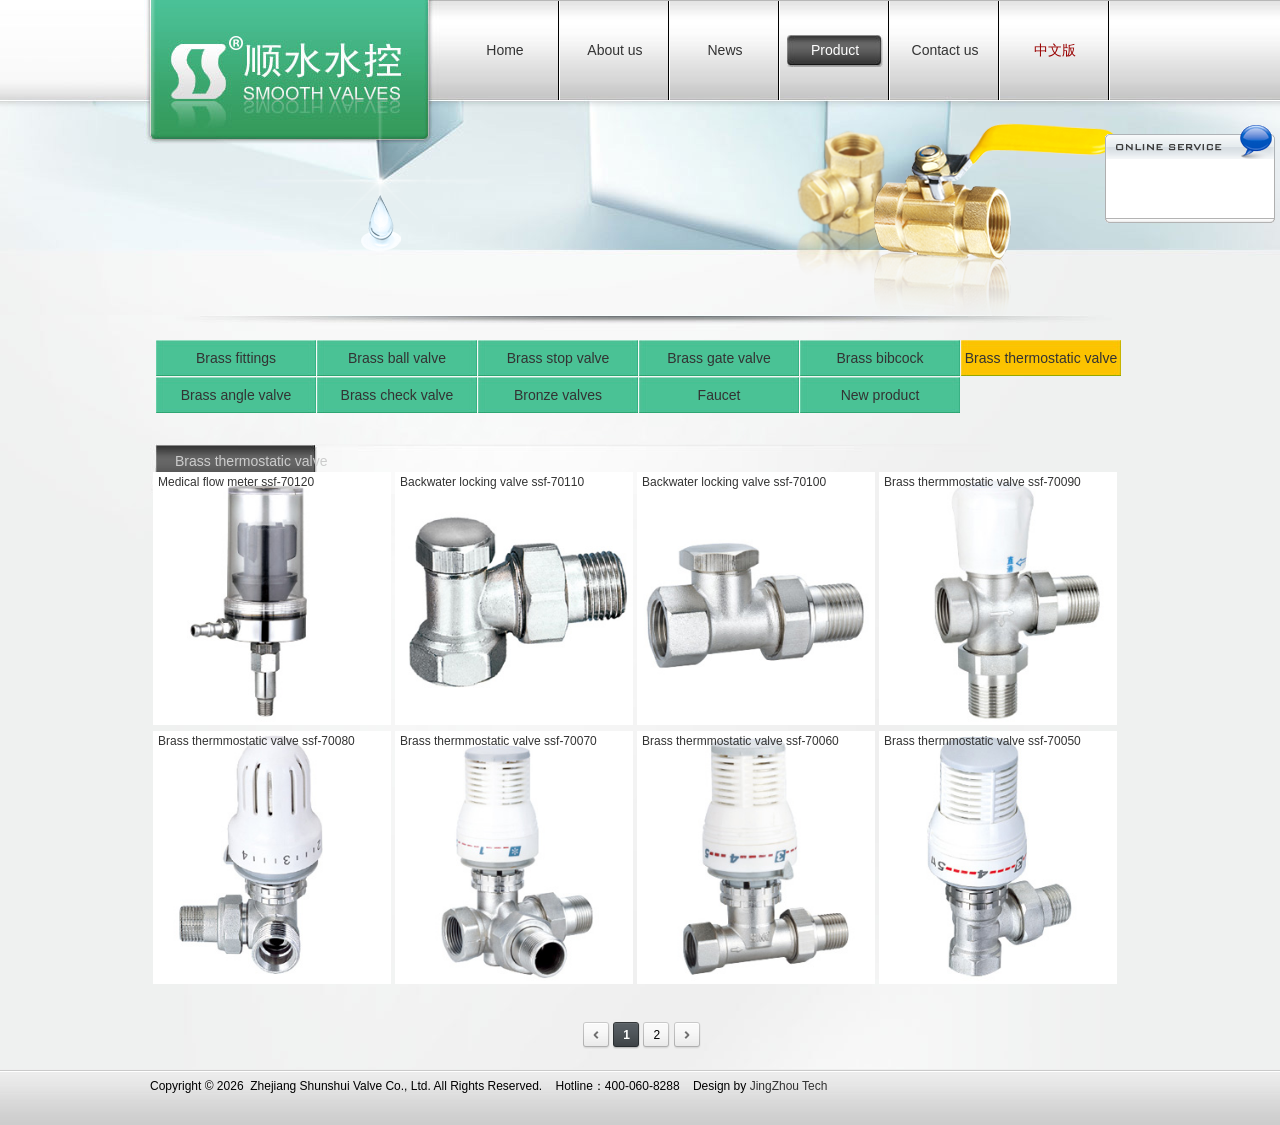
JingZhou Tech (789, 1086)
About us (614, 50)
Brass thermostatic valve (1041, 358)
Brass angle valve (236, 395)
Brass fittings (236, 358)
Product (835, 50)
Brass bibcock (879, 358)
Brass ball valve (397, 358)
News (724, 50)
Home (504, 50)
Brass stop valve (558, 358)
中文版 (1055, 50)
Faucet (719, 395)
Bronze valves (558, 395)
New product (880, 395)
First (596, 1035)
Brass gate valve (719, 358)
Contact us (945, 50)
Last (687, 1035)
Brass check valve (397, 395)
